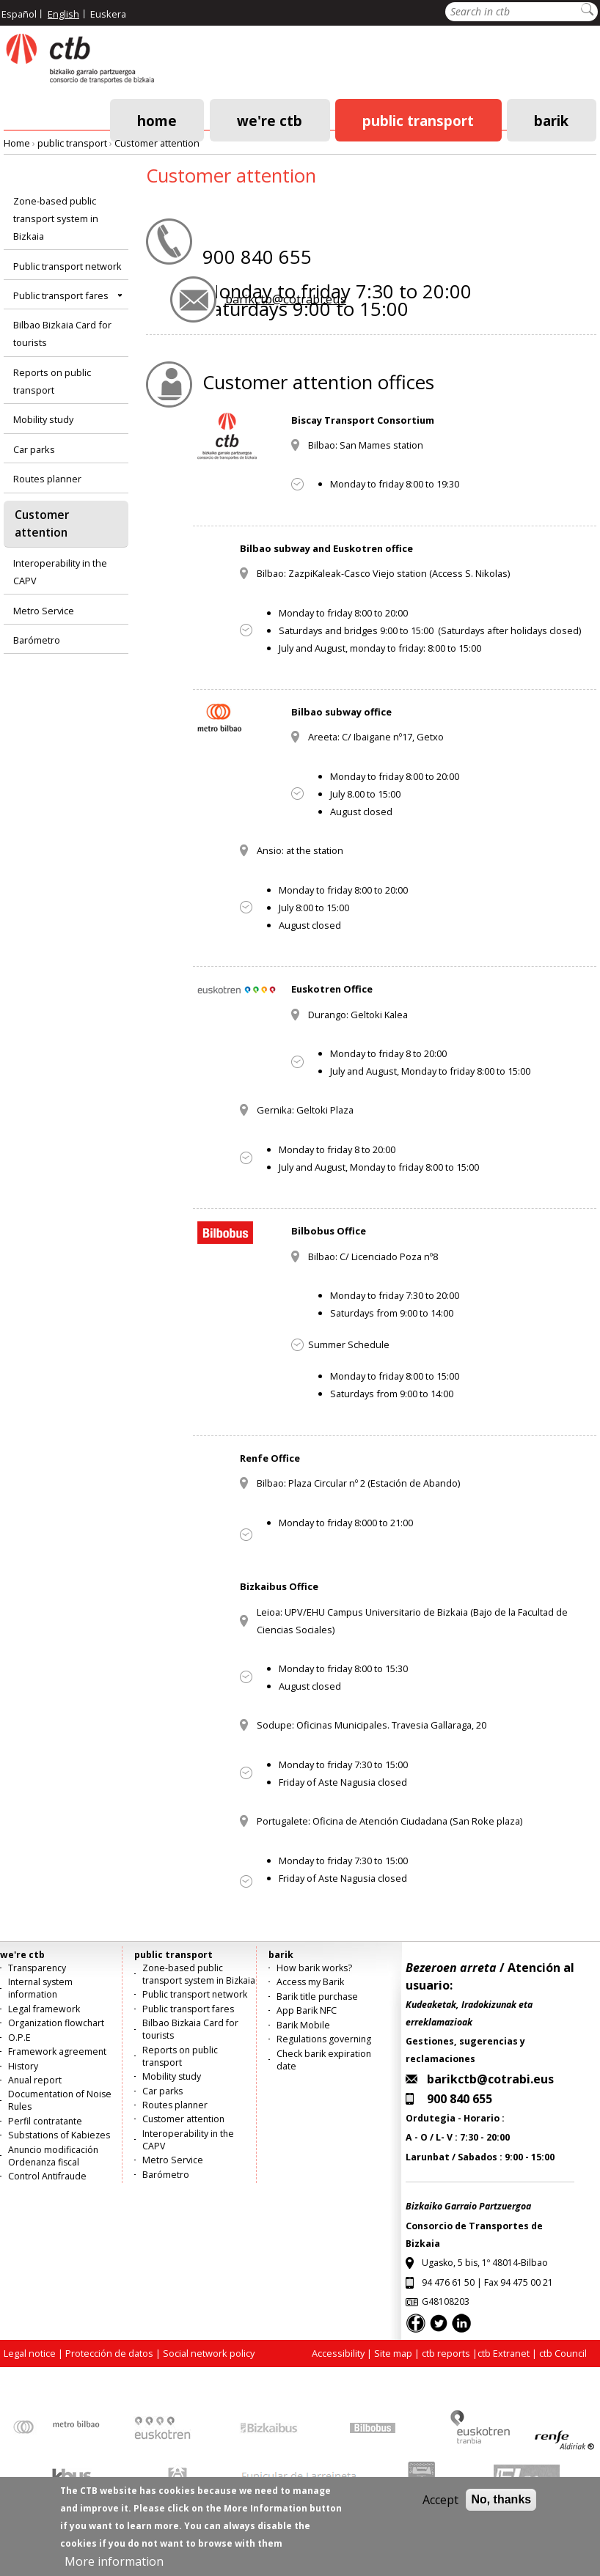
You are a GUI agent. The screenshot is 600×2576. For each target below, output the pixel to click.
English (63, 14)
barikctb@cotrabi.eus (285, 298)
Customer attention (157, 143)
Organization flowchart (56, 2023)
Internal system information (40, 1988)
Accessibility (338, 2353)
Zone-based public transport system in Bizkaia (55, 218)
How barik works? (314, 1968)
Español (19, 14)
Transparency (37, 1968)
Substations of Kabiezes (59, 2135)
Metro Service (43, 610)
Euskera (108, 14)
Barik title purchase (317, 1996)
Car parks (34, 449)
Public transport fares (61, 295)
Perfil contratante (45, 2121)
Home (157, 120)
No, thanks (501, 2509)
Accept (440, 2510)
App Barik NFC (307, 2010)
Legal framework (44, 2009)
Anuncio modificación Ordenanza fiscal (53, 2155)
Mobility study (43, 419)
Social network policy (209, 2353)
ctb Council (563, 2353)
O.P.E (19, 2037)
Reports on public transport (52, 381)
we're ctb (269, 120)
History (23, 2066)
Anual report (35, 2080)
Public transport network (67, 266)
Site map (393, 2353)
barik (551, 120)
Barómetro (36, 640)
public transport (418, 120)
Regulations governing (324, 2039)
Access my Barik (310, 1982)
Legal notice (30, 2353)
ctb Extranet (504, 2353)
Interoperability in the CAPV (60, 571)
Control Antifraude (47, 2176)
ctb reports (446, 2353)
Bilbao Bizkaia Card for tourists (62, 333)
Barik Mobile (303, 2025)
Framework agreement (57, 2051)
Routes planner (47, 478)
